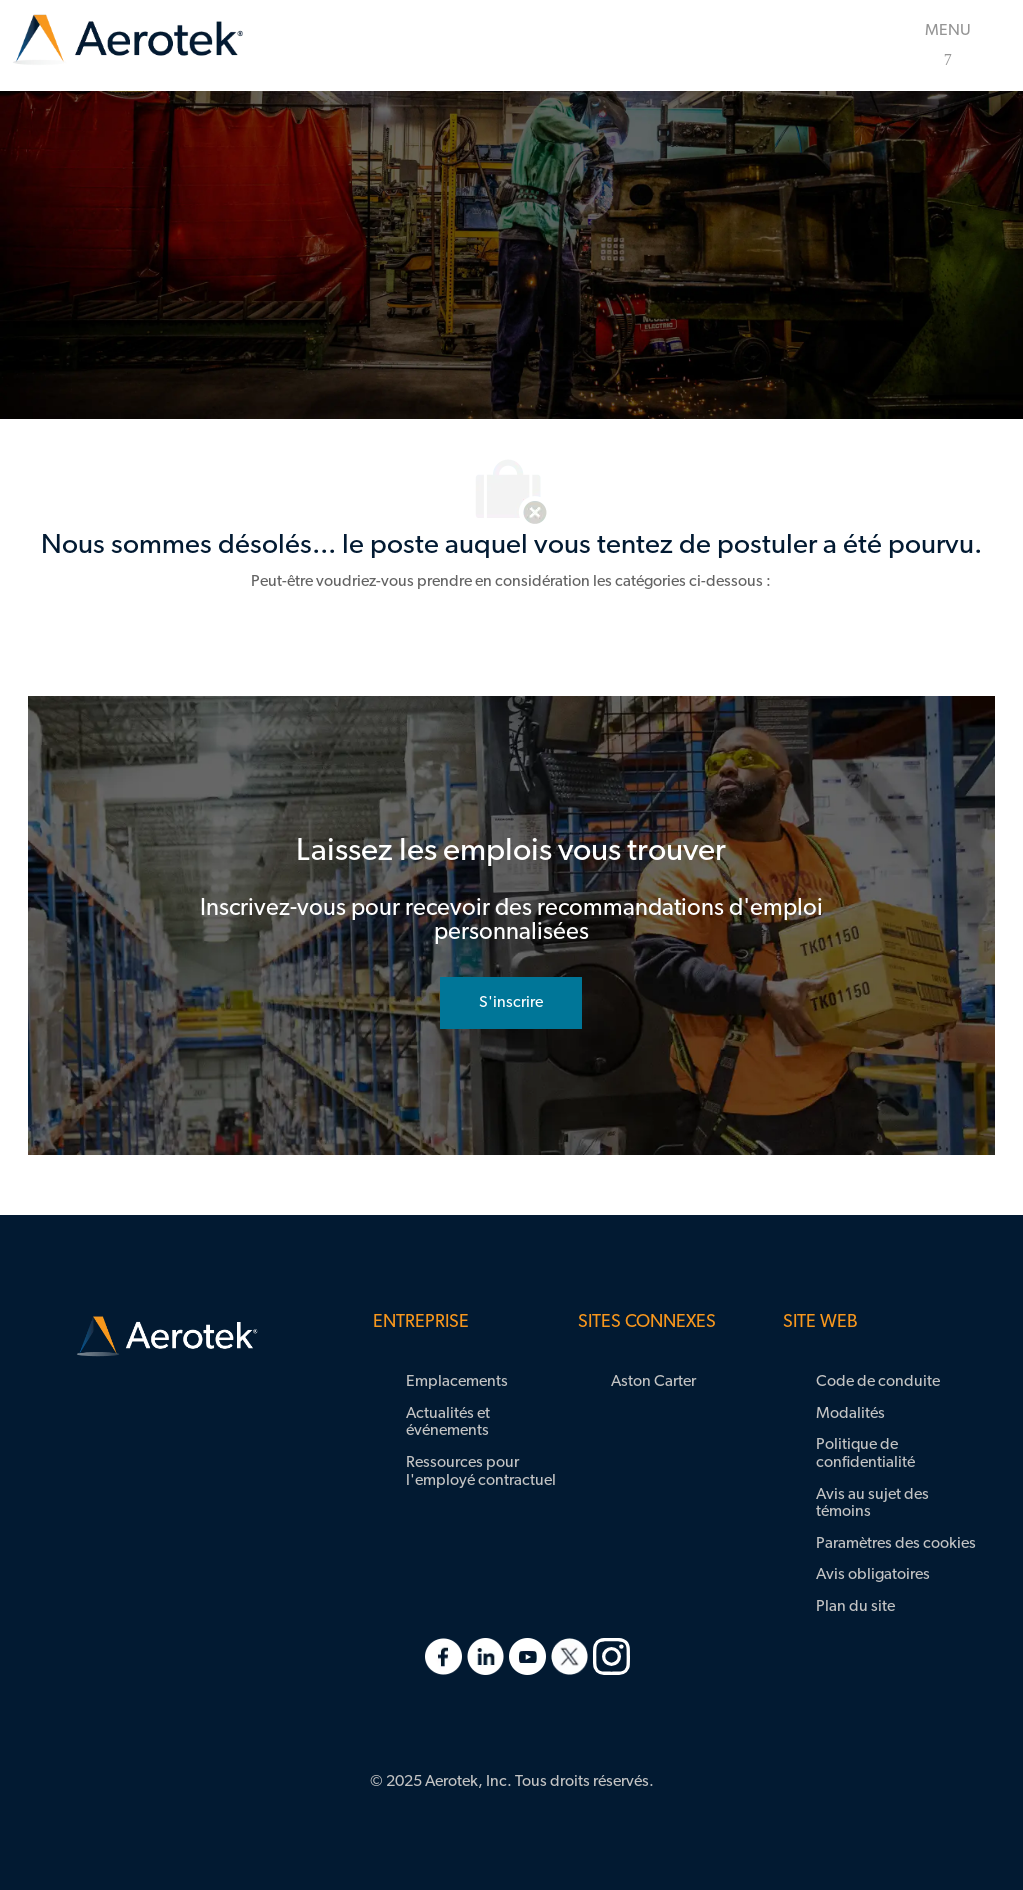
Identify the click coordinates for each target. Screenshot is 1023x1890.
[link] (128, 40)
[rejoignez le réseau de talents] (511, 1003)
